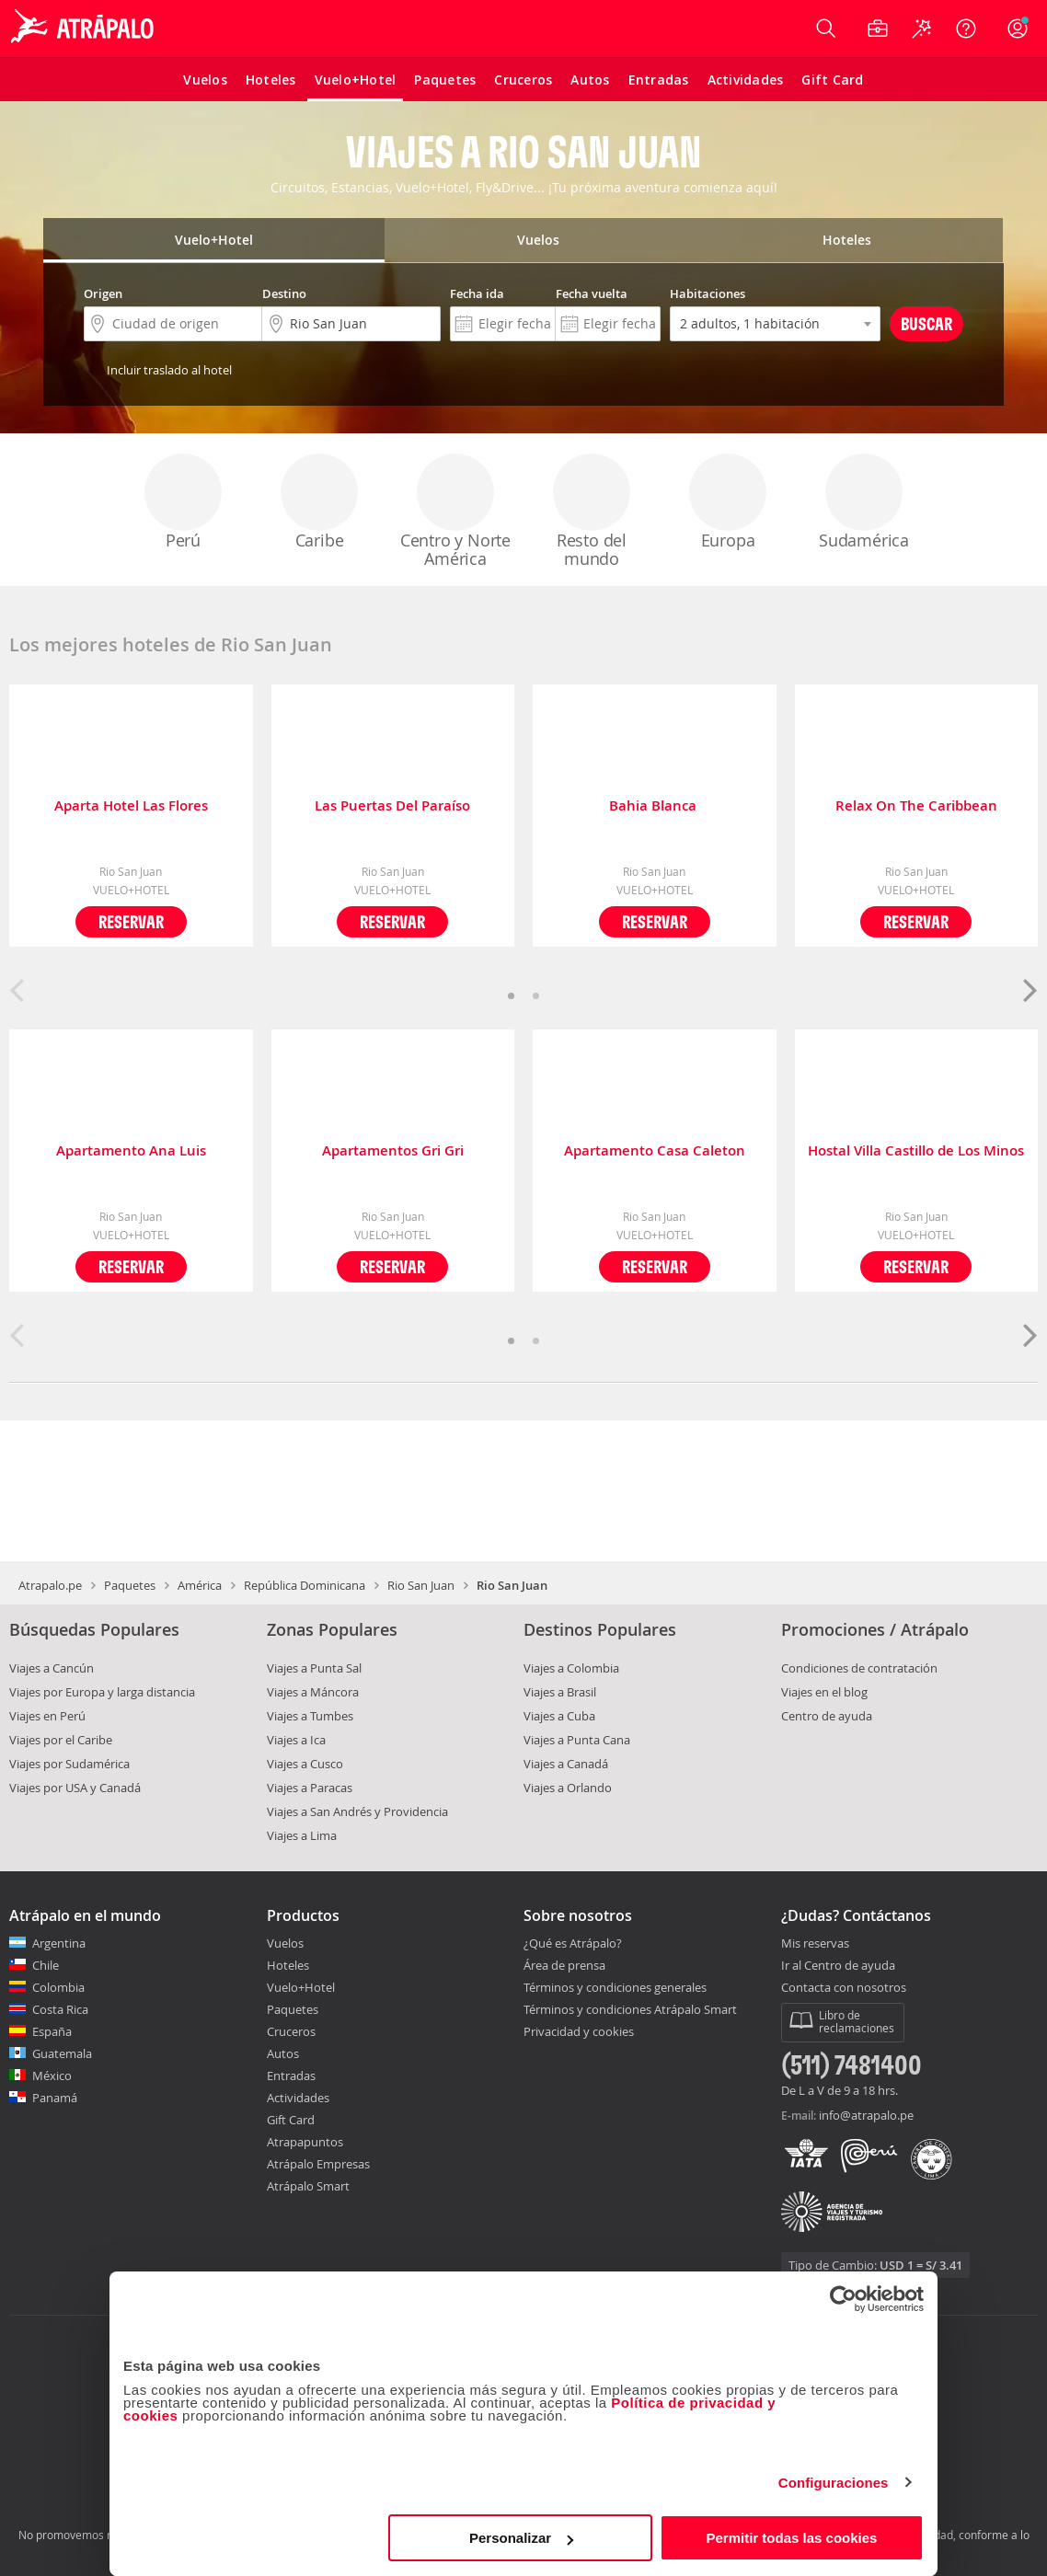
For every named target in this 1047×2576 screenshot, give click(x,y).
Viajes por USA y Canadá (75, 1787)
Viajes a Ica (296, 1739)
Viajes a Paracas (309, 1787)
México (52, 2075)
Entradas (291, 2075)
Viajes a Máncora (313, 1692)
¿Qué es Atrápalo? (573, 1943)
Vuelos (285, 1943)
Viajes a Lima (302, 1835)
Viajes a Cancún (51, 1668)
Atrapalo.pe (50, 1585)
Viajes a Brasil (560, 1692)
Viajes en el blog (824, 1692)
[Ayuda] (966, 28)
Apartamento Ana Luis (131, 1151)
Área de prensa (564, 1965)
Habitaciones (707, 293)
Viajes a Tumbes (310, 1716)
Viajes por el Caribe (60, 1739)
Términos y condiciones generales (615, 1987)
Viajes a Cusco (305, 1763)
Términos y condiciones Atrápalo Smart (630, 2009)
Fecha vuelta (591, 293)
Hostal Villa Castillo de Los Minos (916, 1151)
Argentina (59, 1943)
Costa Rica (60, 2009)
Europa (728, 502)
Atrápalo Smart (308, 2186)
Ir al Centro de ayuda (838, 1966)
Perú (183, 502)
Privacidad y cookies (579, 2031)
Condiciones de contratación (859, 1668)
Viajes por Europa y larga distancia (102, 1692)
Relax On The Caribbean (916, 806)
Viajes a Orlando (568, 1787)
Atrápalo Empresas (318, 2164)
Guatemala (62, 2053)
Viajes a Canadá (566, 1763)
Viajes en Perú (47, 1716)
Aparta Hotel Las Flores (131, 806)
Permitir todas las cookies (791, 2538)
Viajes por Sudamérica (69, 1763)
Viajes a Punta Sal (314, 1668)
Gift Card (291, 2119)
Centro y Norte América (455, 511)
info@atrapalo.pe (866, 2115)
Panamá (54, 2097)
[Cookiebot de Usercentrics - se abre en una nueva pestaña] (843, 2299)
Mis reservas (815, 1944)
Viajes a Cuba (559, 1716)
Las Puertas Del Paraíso (392, 806)
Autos (283, 2053)
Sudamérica (864, 502)
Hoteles (288, 1965)
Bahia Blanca (654, 806)
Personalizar (521, 2538)
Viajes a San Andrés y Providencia (357, 1811)
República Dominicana (304, 1585)
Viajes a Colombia (571, 1668)
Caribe (319, 502)
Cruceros (291, 2031)
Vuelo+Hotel (301, 1987)
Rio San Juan (420, 1585)
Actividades (298, 2097)
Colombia (58, 1987)
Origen (103, 293)
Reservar (131, 921)
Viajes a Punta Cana (577, 1739)
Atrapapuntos (305, 2141)
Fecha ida (477, 293)
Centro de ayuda (826, 1716)
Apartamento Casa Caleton (654, 1151)
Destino (284, 293)
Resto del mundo (592, 511)
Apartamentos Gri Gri (393, 1151)
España (52, 2031)
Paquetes (129, 1585)
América (200, 1585)
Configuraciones (833, 2482)
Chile (45, 1965)
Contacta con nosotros (843, 1988)
